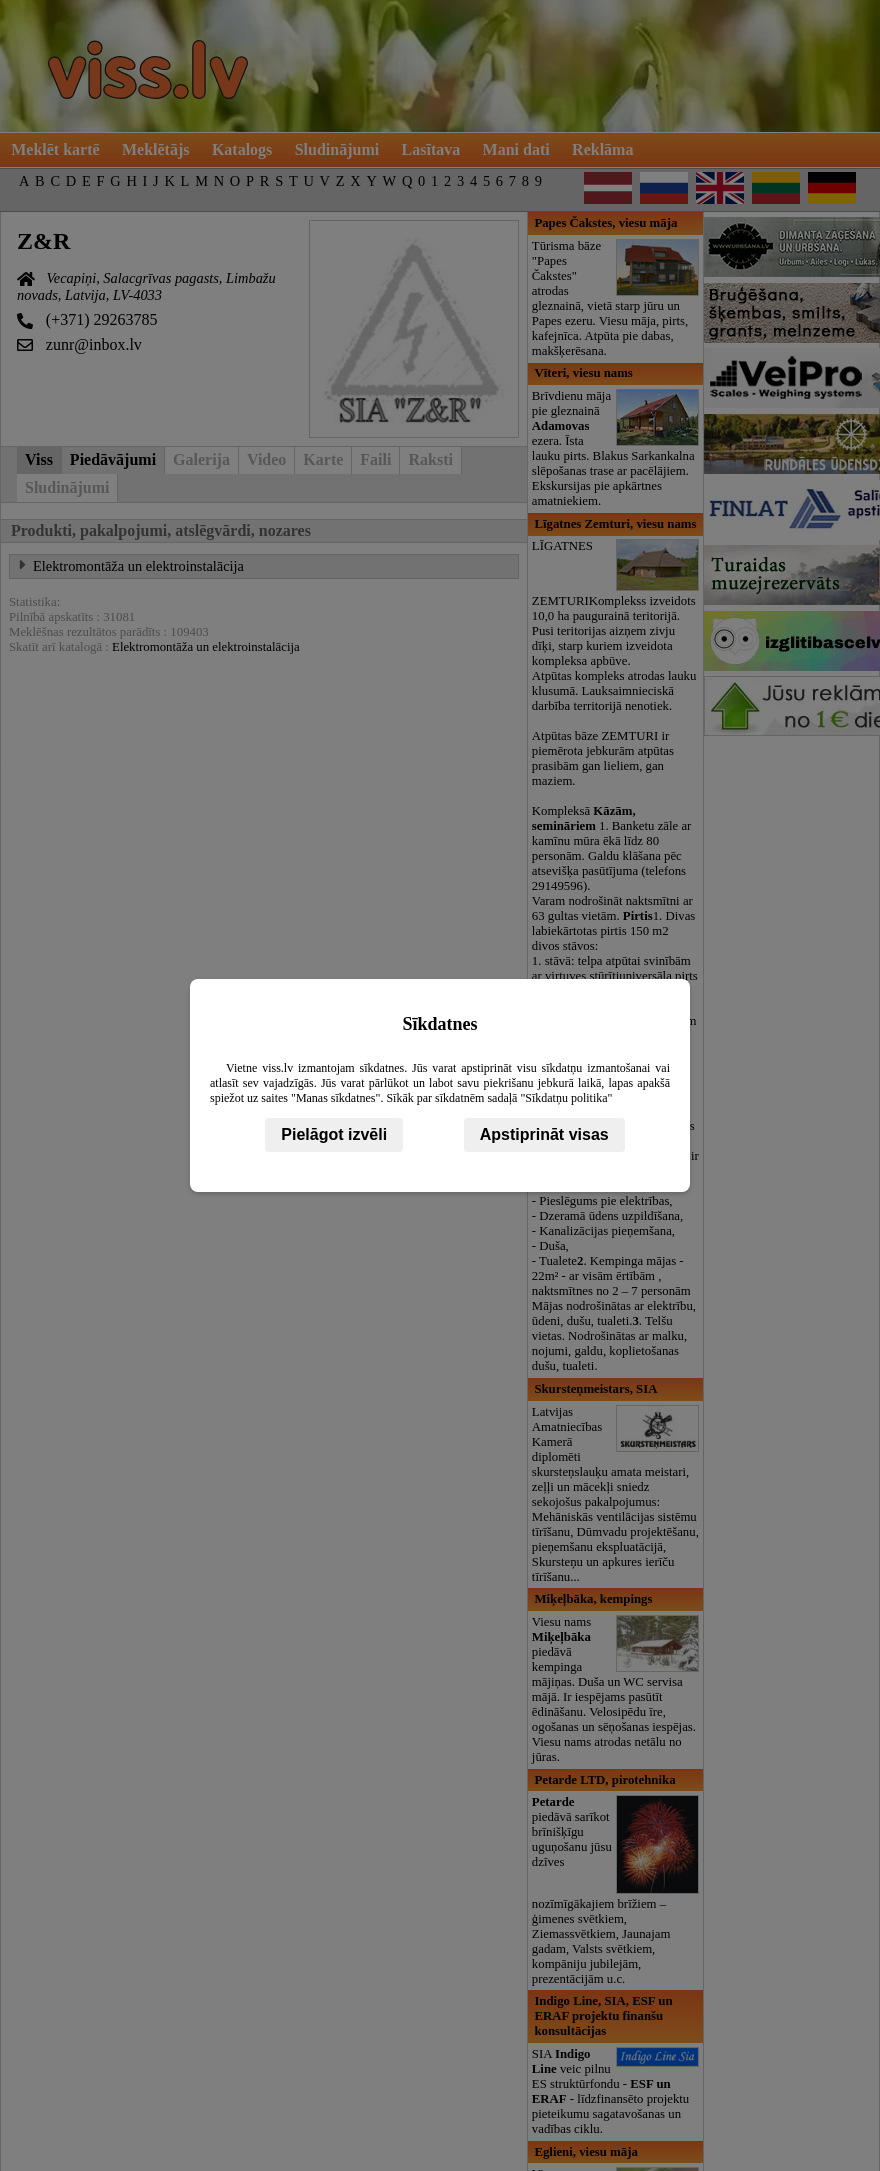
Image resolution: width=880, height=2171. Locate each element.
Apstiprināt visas (544, 1134)
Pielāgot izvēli (334, 1134)
